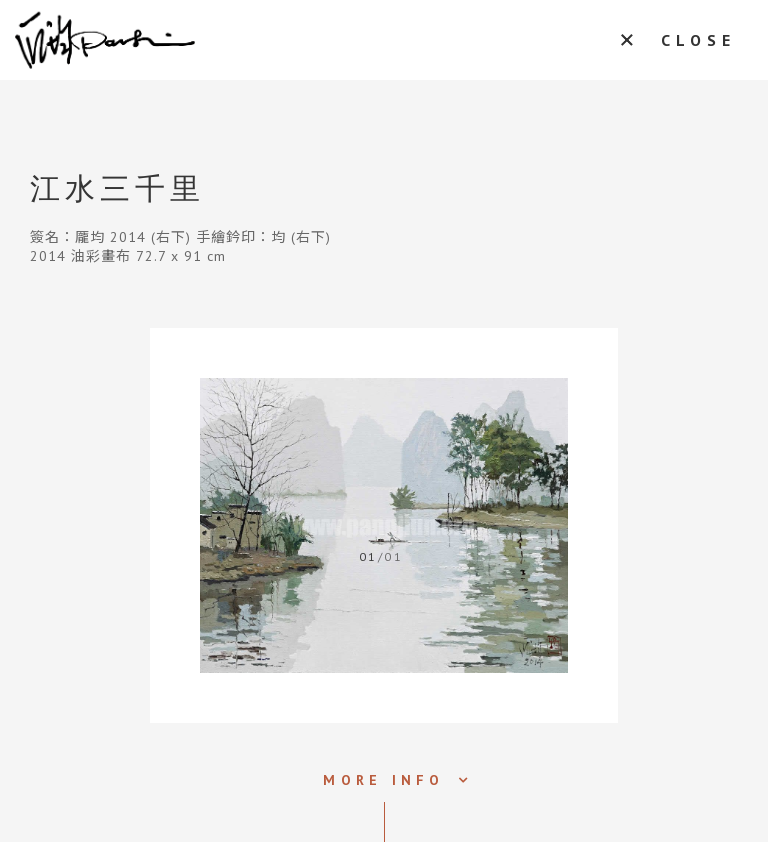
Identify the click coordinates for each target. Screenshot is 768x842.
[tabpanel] (384, 525)
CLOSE (698, 40)
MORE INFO (383, 780)
